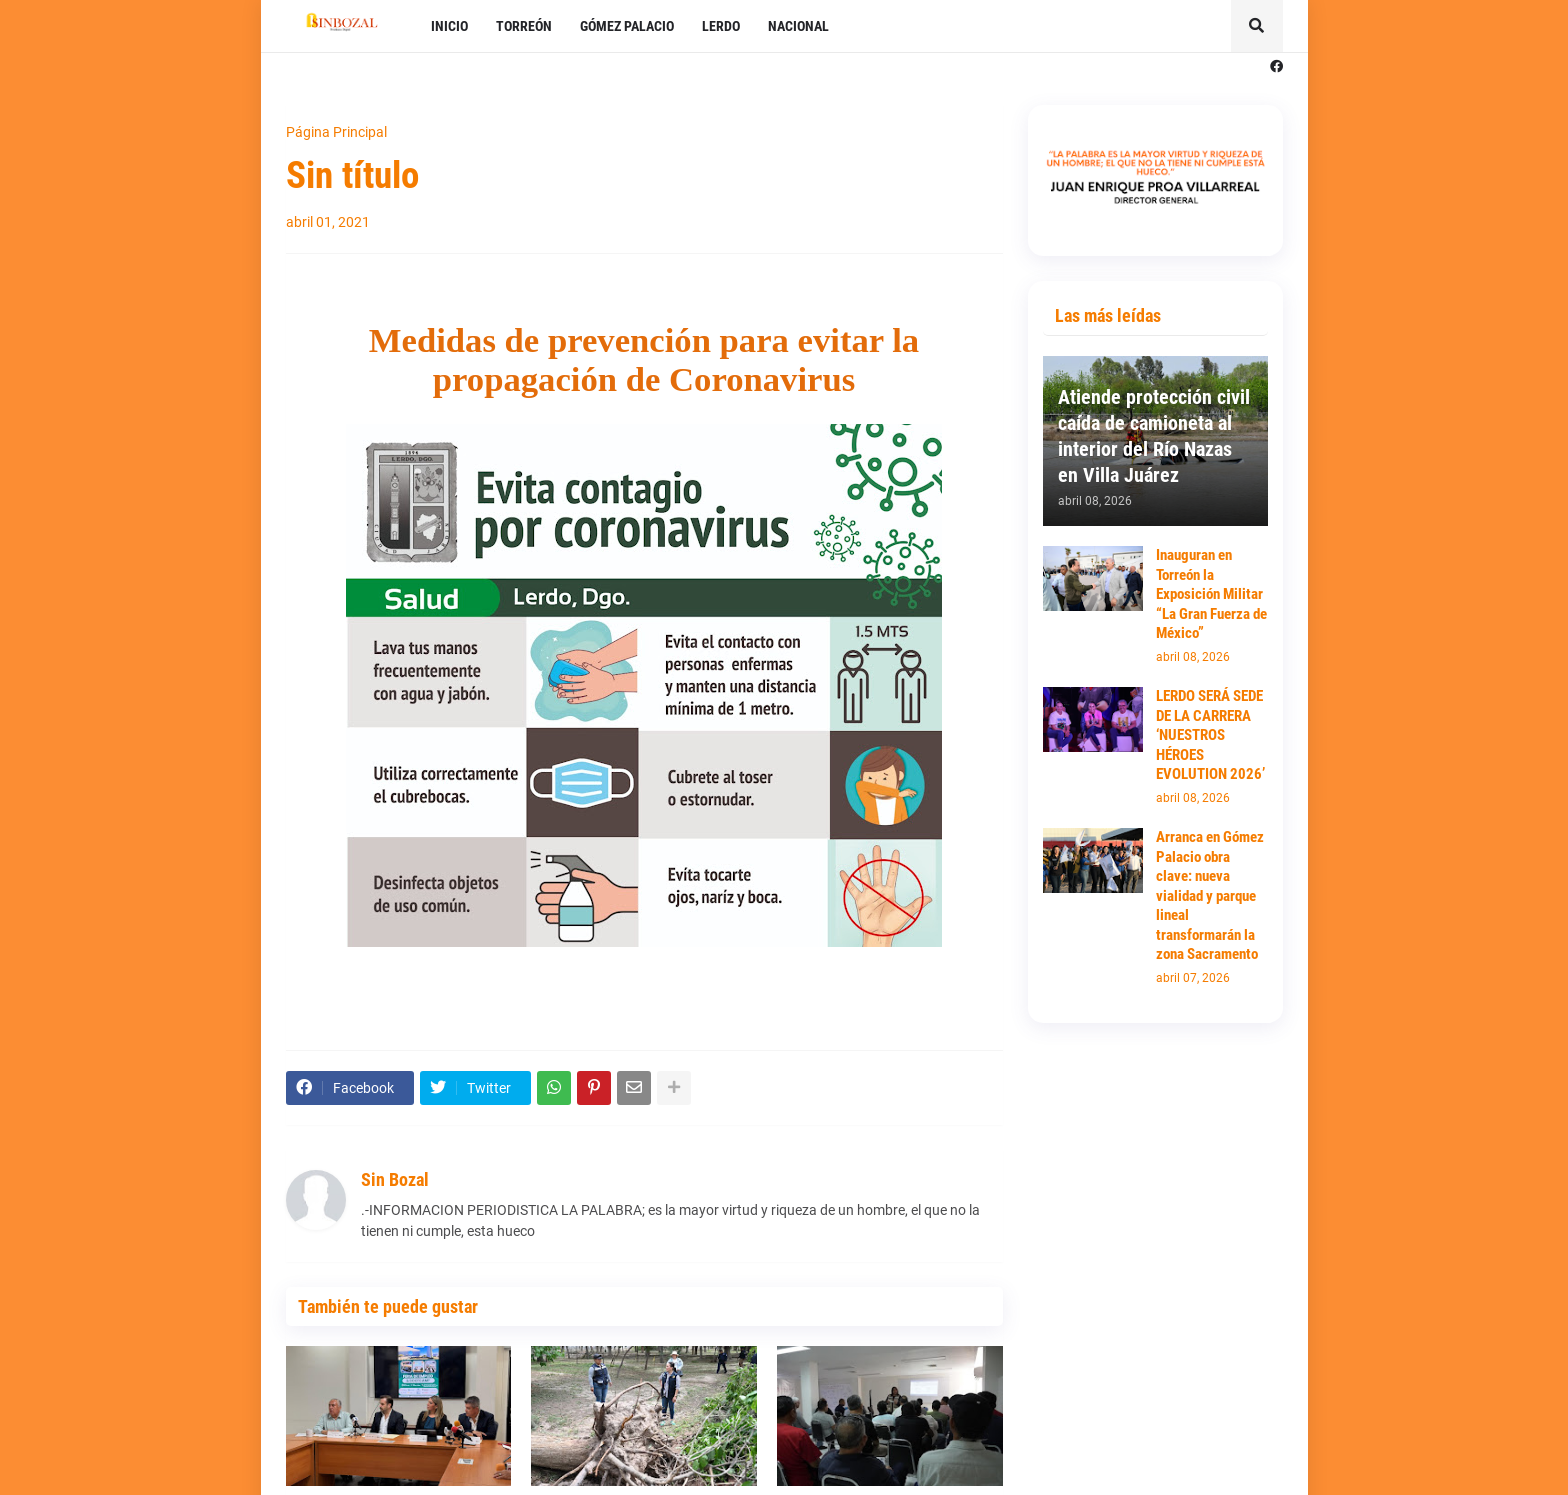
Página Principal (336, 132)
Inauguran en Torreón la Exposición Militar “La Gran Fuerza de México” (1211, 594)
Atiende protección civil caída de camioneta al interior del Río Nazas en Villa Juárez (1154, 436)
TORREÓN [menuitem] (524, 26)
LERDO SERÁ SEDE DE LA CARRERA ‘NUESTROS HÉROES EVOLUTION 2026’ (1210, 735)
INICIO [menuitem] (449, 26)
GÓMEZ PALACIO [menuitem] (627, 26)
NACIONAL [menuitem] (798, 26)
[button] (1257, 26)
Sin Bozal (395, 1179)
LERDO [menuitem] (721, 26)
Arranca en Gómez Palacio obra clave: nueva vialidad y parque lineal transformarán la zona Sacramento (1210, 895)
